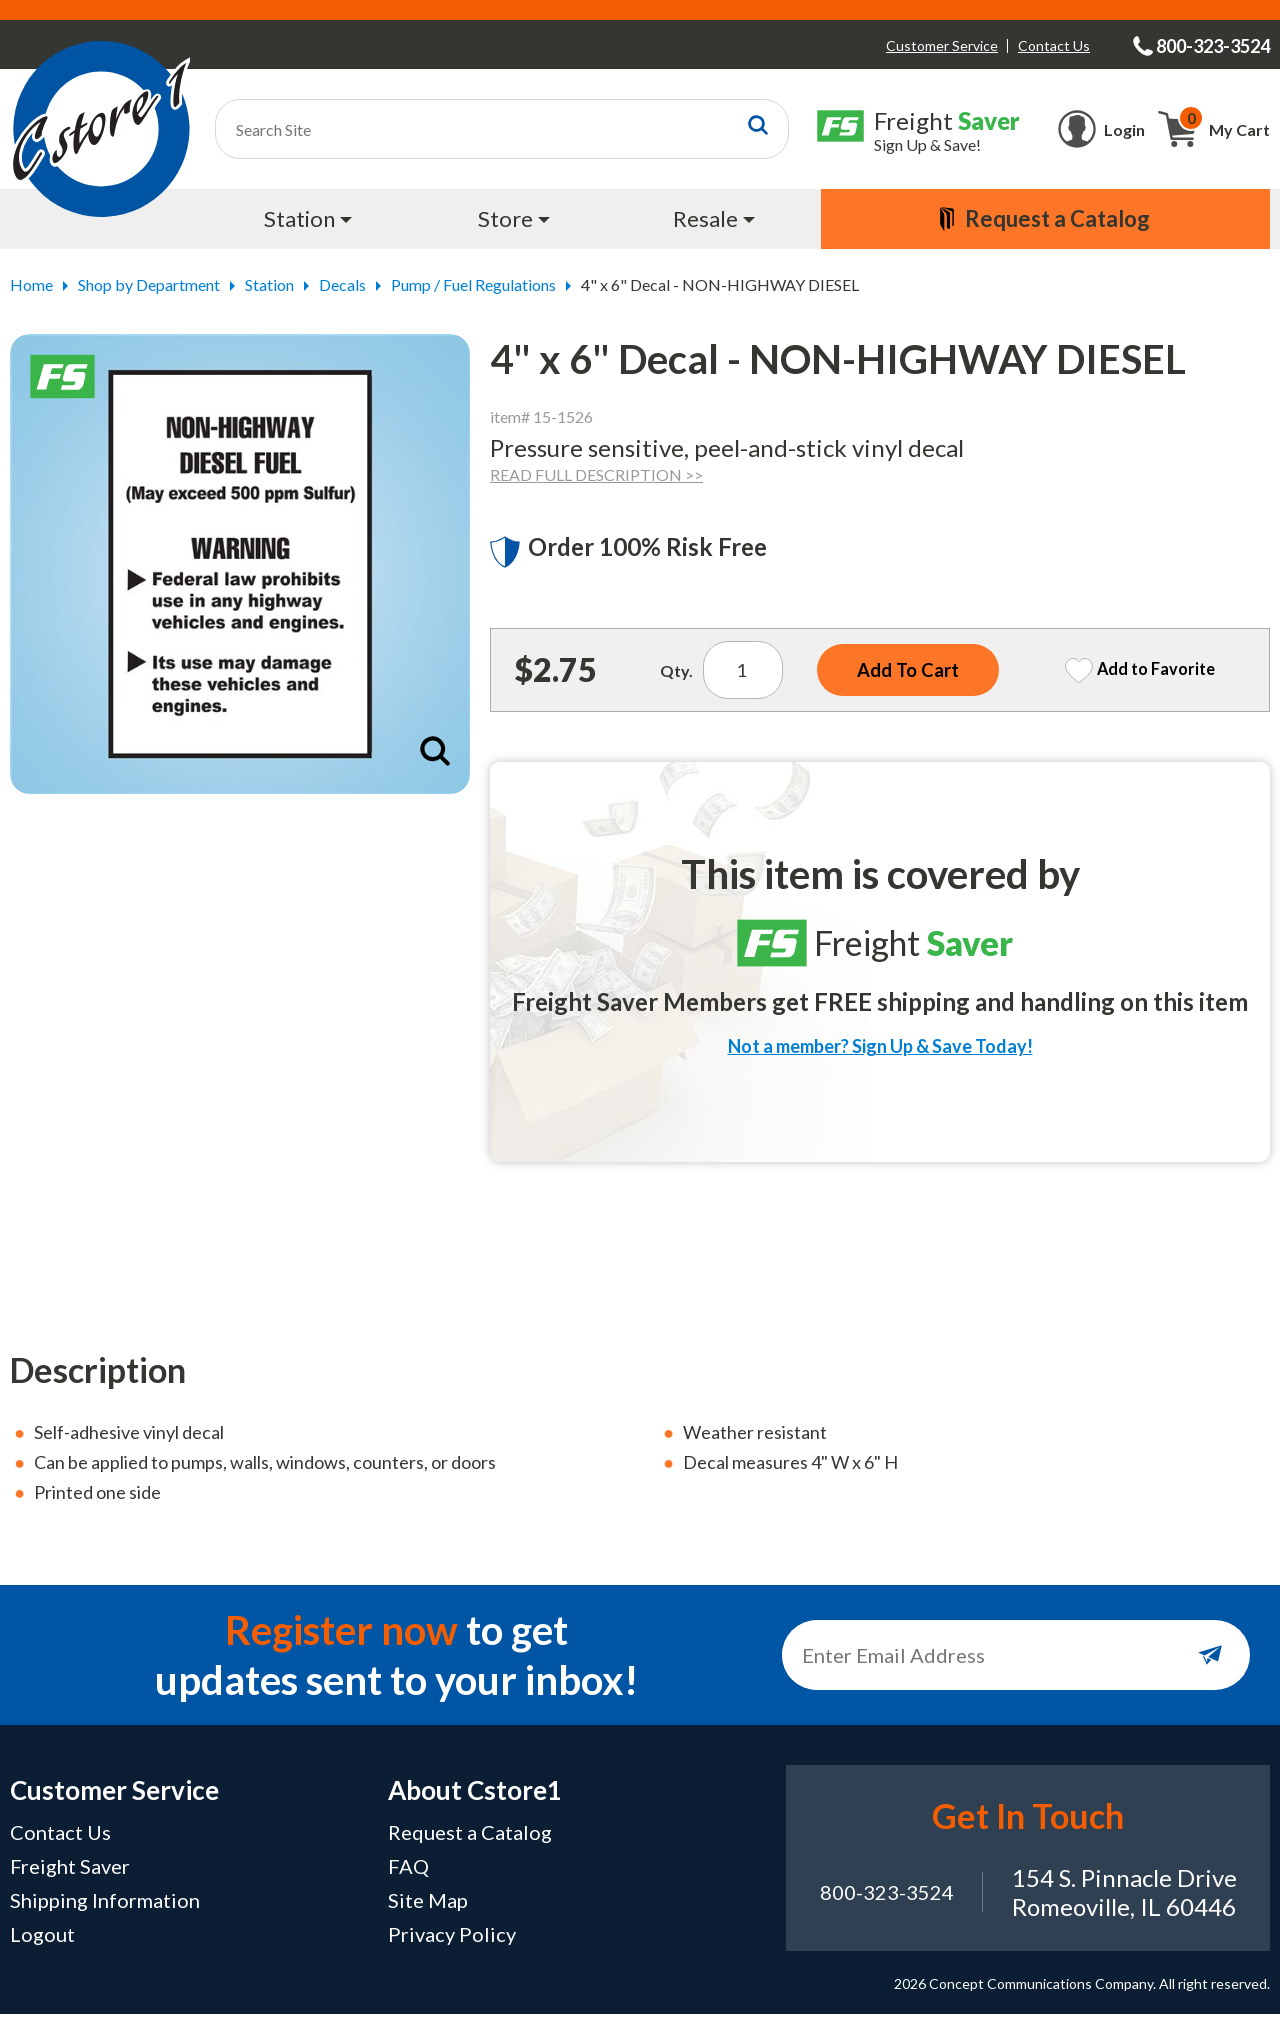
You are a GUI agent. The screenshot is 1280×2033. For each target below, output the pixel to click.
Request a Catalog (470, 1851)
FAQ (408, 1885)
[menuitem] (310, 219)
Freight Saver (70, 1885)
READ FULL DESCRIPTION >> (596, 474)
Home (31, 284)
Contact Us (1054, 45)
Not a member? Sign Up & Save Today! (880, 1052)
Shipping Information (105, 1919)
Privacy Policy (452, 1953)
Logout (42, 1953)
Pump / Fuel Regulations (473, 284)
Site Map (428, 1919)
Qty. (667, 673)
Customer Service (942, 45)
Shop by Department (149, 284)
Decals (342, 284)
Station (269, 284)
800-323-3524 (887, 1911)
